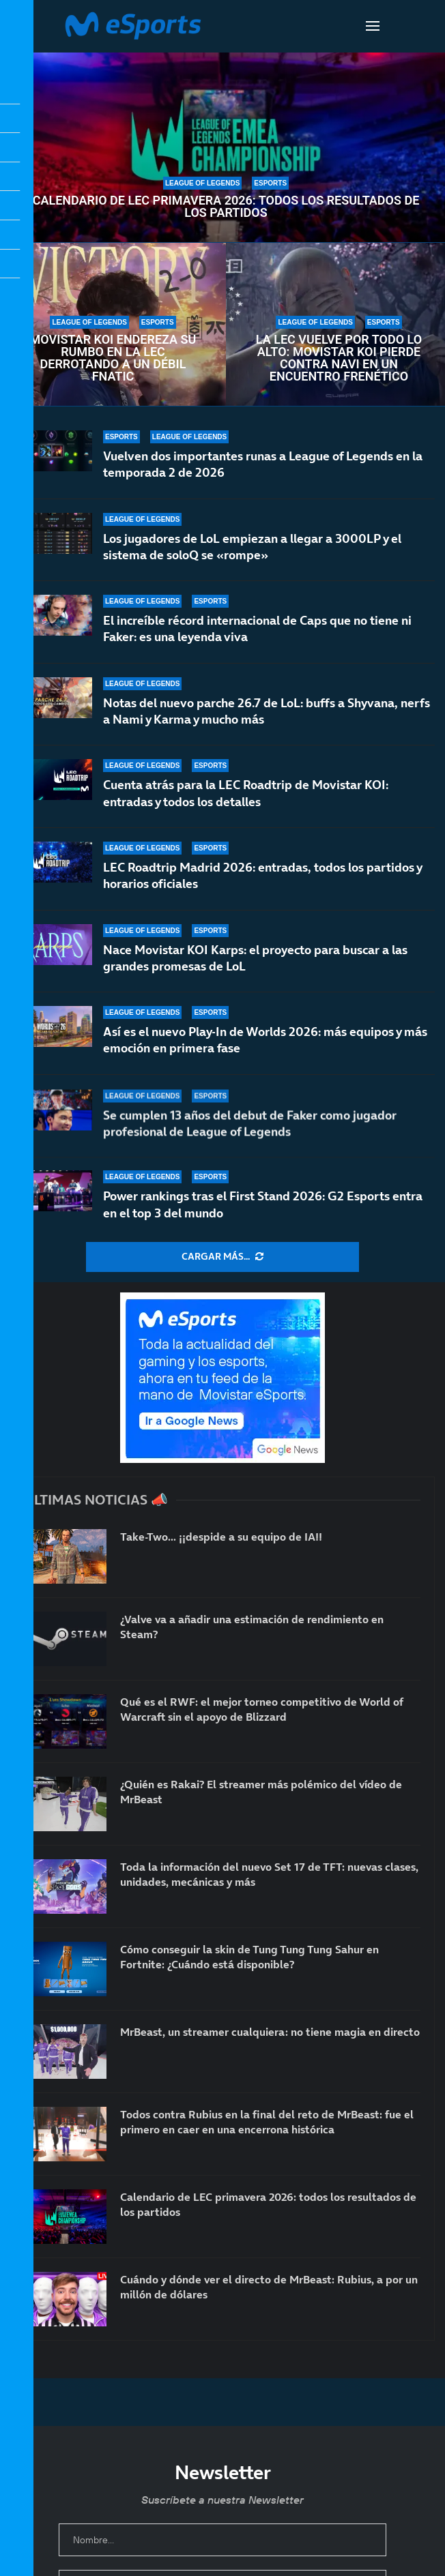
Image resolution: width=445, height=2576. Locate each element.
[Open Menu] (372, 26)
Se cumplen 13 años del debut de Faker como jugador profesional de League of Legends (250, 1132)
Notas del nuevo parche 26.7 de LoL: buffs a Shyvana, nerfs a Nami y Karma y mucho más (266, 719)
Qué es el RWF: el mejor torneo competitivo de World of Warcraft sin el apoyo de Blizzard (261, 1709)
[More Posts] (222, 1257)
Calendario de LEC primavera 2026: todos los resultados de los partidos (226, 206)
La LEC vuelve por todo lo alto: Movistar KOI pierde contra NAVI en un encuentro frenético (339, 358)
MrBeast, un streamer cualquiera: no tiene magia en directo (270, 2031)
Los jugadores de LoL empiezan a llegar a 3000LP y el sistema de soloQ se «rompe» (252, 546)
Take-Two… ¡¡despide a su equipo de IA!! (221, 1536)
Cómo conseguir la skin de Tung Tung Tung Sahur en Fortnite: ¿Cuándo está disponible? (249, 1957)
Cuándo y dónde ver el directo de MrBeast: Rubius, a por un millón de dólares (269, 2287)
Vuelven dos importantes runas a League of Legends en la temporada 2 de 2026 (262, 464)
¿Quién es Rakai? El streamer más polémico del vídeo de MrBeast (261, 1792)
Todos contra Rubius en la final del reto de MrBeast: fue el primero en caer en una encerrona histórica (267, 2122)
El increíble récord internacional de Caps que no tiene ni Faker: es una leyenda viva (257, 630)
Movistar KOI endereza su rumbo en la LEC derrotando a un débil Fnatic (113, 358)
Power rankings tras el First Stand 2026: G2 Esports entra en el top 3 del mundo (262, 1204)
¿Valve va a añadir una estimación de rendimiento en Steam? (252, 1627)
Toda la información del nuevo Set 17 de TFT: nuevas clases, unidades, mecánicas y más (269, 1874)
